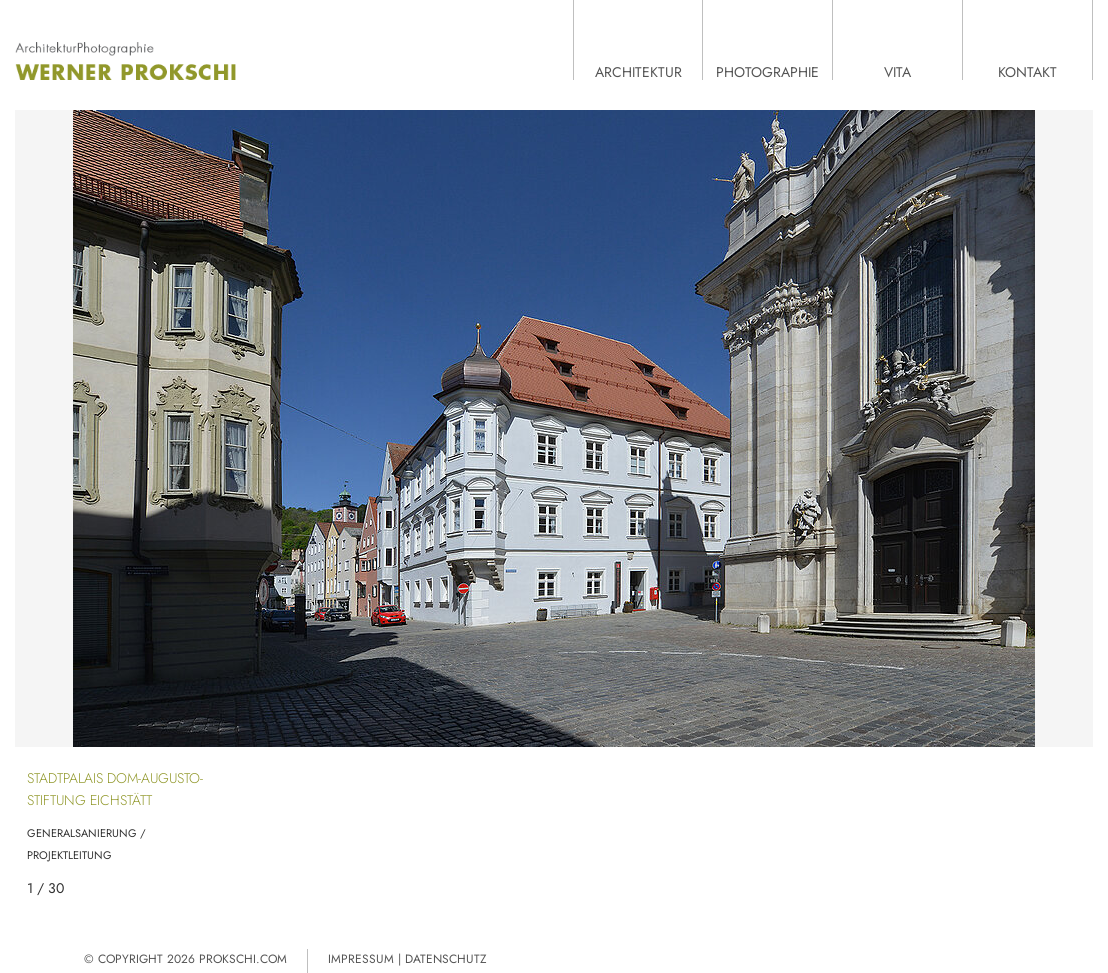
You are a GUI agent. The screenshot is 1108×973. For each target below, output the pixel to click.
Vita (897, 71)
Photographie (767, 71)
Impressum (361, 959)
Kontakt (1027, 71)
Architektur (638, 71)
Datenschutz (446, 959)
